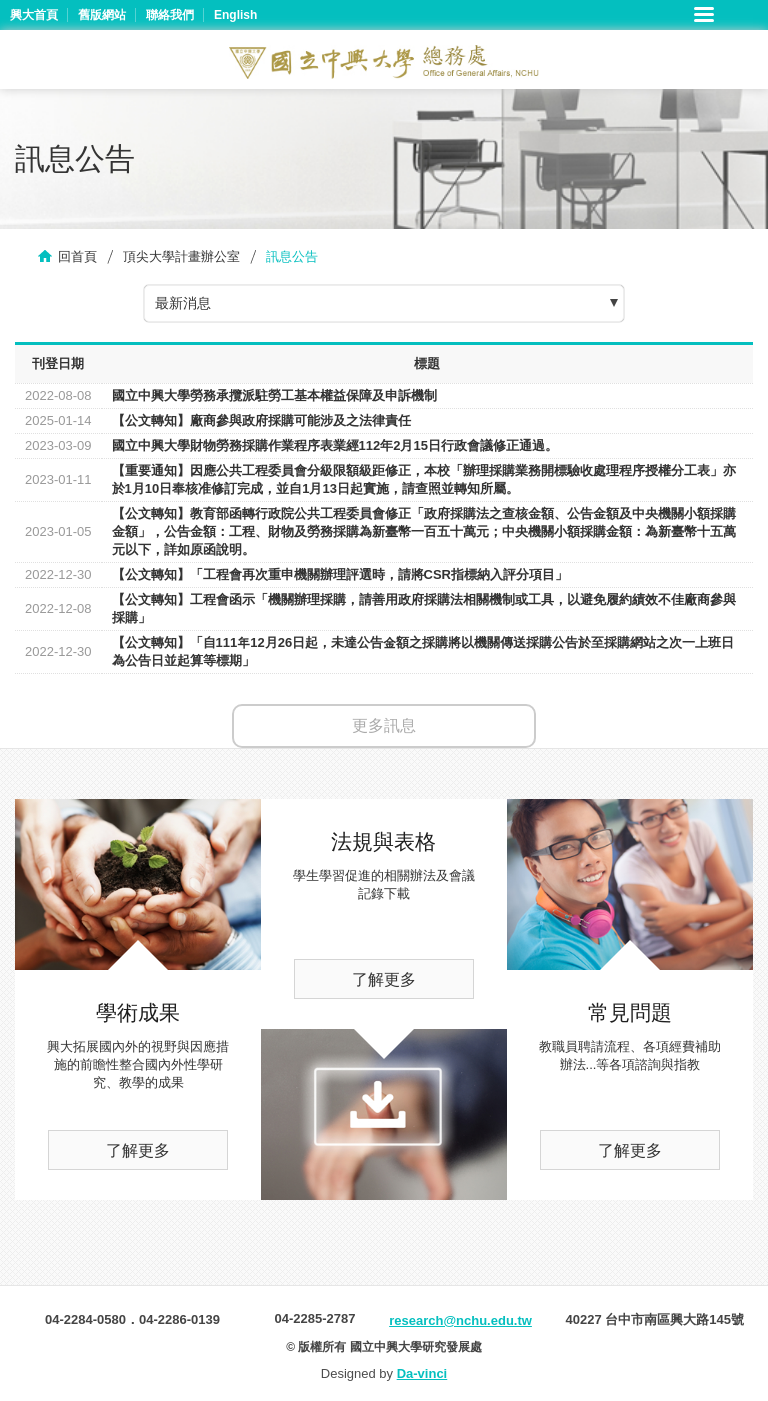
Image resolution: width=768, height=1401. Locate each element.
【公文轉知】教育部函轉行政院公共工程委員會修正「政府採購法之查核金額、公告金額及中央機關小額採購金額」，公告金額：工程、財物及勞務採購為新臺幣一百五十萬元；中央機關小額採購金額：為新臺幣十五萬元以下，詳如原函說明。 (424, 531)
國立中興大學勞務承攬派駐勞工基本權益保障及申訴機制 (274, 395)
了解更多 (138, 1150)
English (235, 15)
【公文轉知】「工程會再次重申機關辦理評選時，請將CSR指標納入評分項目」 (340, 574)
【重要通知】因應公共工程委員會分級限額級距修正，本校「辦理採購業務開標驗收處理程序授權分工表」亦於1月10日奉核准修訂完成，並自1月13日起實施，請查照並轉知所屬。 (424, 479)
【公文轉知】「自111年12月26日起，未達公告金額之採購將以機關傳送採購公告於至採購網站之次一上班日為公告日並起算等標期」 (423, 651)
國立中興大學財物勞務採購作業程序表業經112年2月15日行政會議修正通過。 (335, 445)
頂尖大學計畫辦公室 (181, 256)
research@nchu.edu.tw (460, 1320)
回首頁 (77, 256)
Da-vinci (422, 1373)
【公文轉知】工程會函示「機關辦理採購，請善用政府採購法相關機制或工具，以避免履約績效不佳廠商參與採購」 (424, 608)
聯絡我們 (170, 15)
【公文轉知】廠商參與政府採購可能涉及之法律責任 (261, 420)
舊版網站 (102, 15)
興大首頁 (34, 15)
